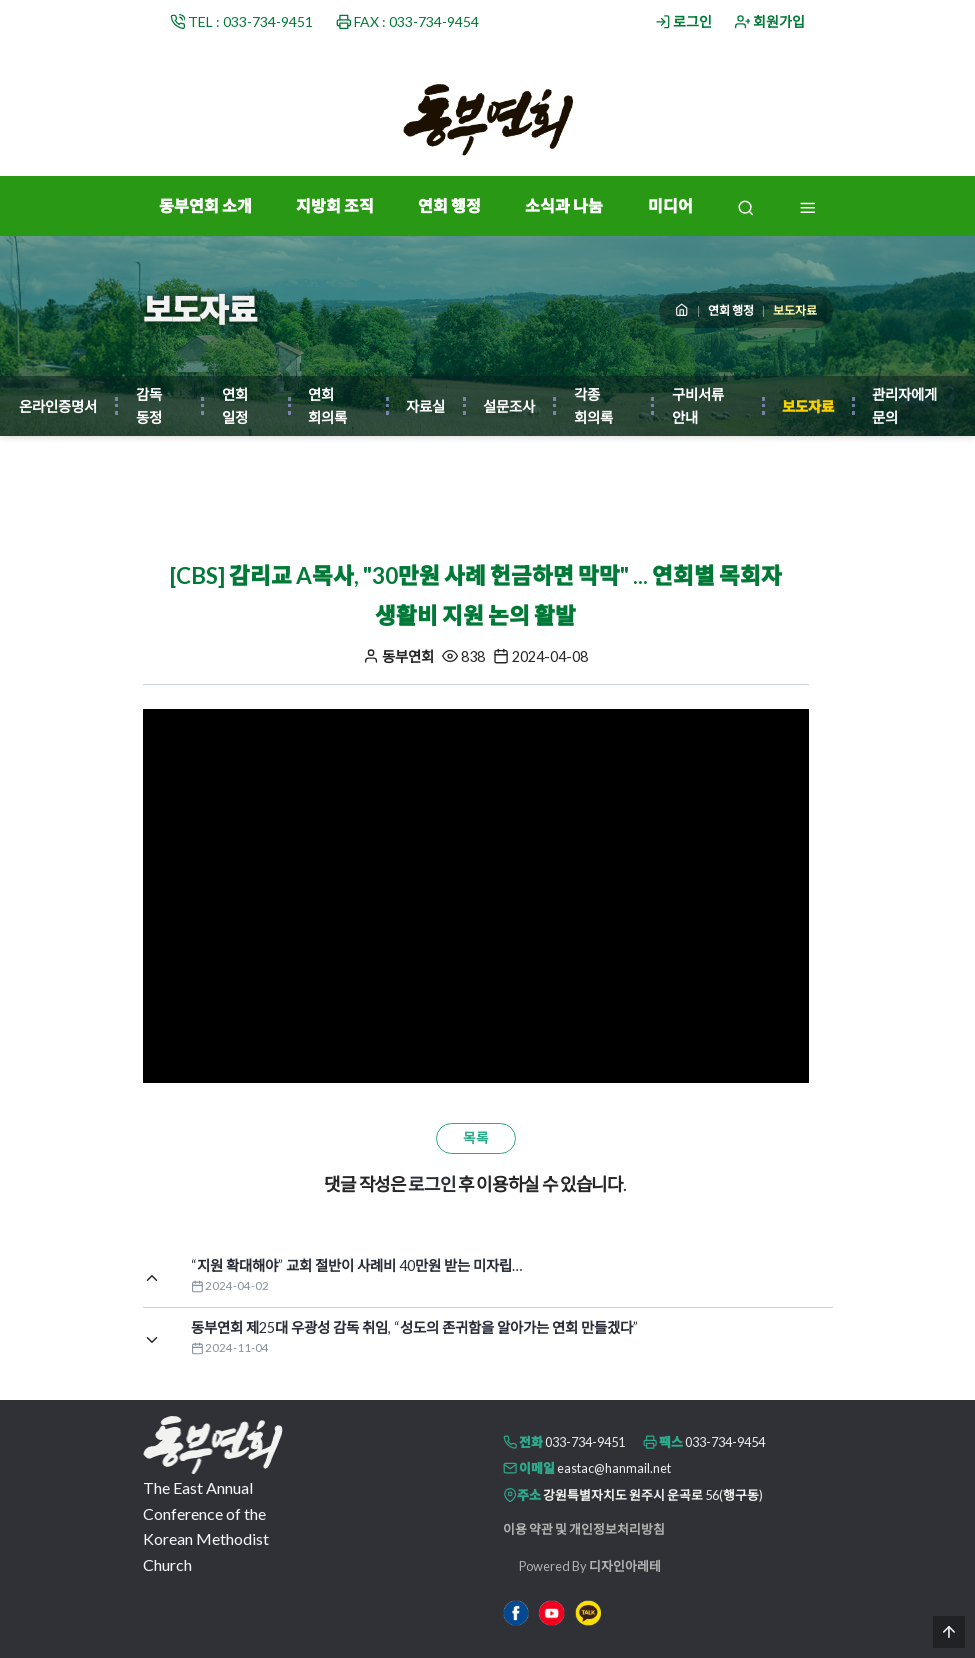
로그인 (684, 21)
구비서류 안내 (698, 406)
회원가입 (770, 21)
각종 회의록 (593, 406)
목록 (476, 1138)
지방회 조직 (335, 205)
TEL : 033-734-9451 (242, 21)
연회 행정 (449, 205)
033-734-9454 (725, 1442)
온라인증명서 (58, 406)
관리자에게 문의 (904, 406)
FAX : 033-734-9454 (408, 21)
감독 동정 (149, 406)
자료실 (425, 406)
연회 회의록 (327, 406)
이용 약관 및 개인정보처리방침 (584, 1529)
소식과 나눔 (564, 205)
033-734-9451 (585, 1442)
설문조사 (509, 406)
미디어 (670, 205)
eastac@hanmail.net (614, 1468)
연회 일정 (235, 406)
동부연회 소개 (205, 205)
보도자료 (808, 406)
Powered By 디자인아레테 (590, 1566)
